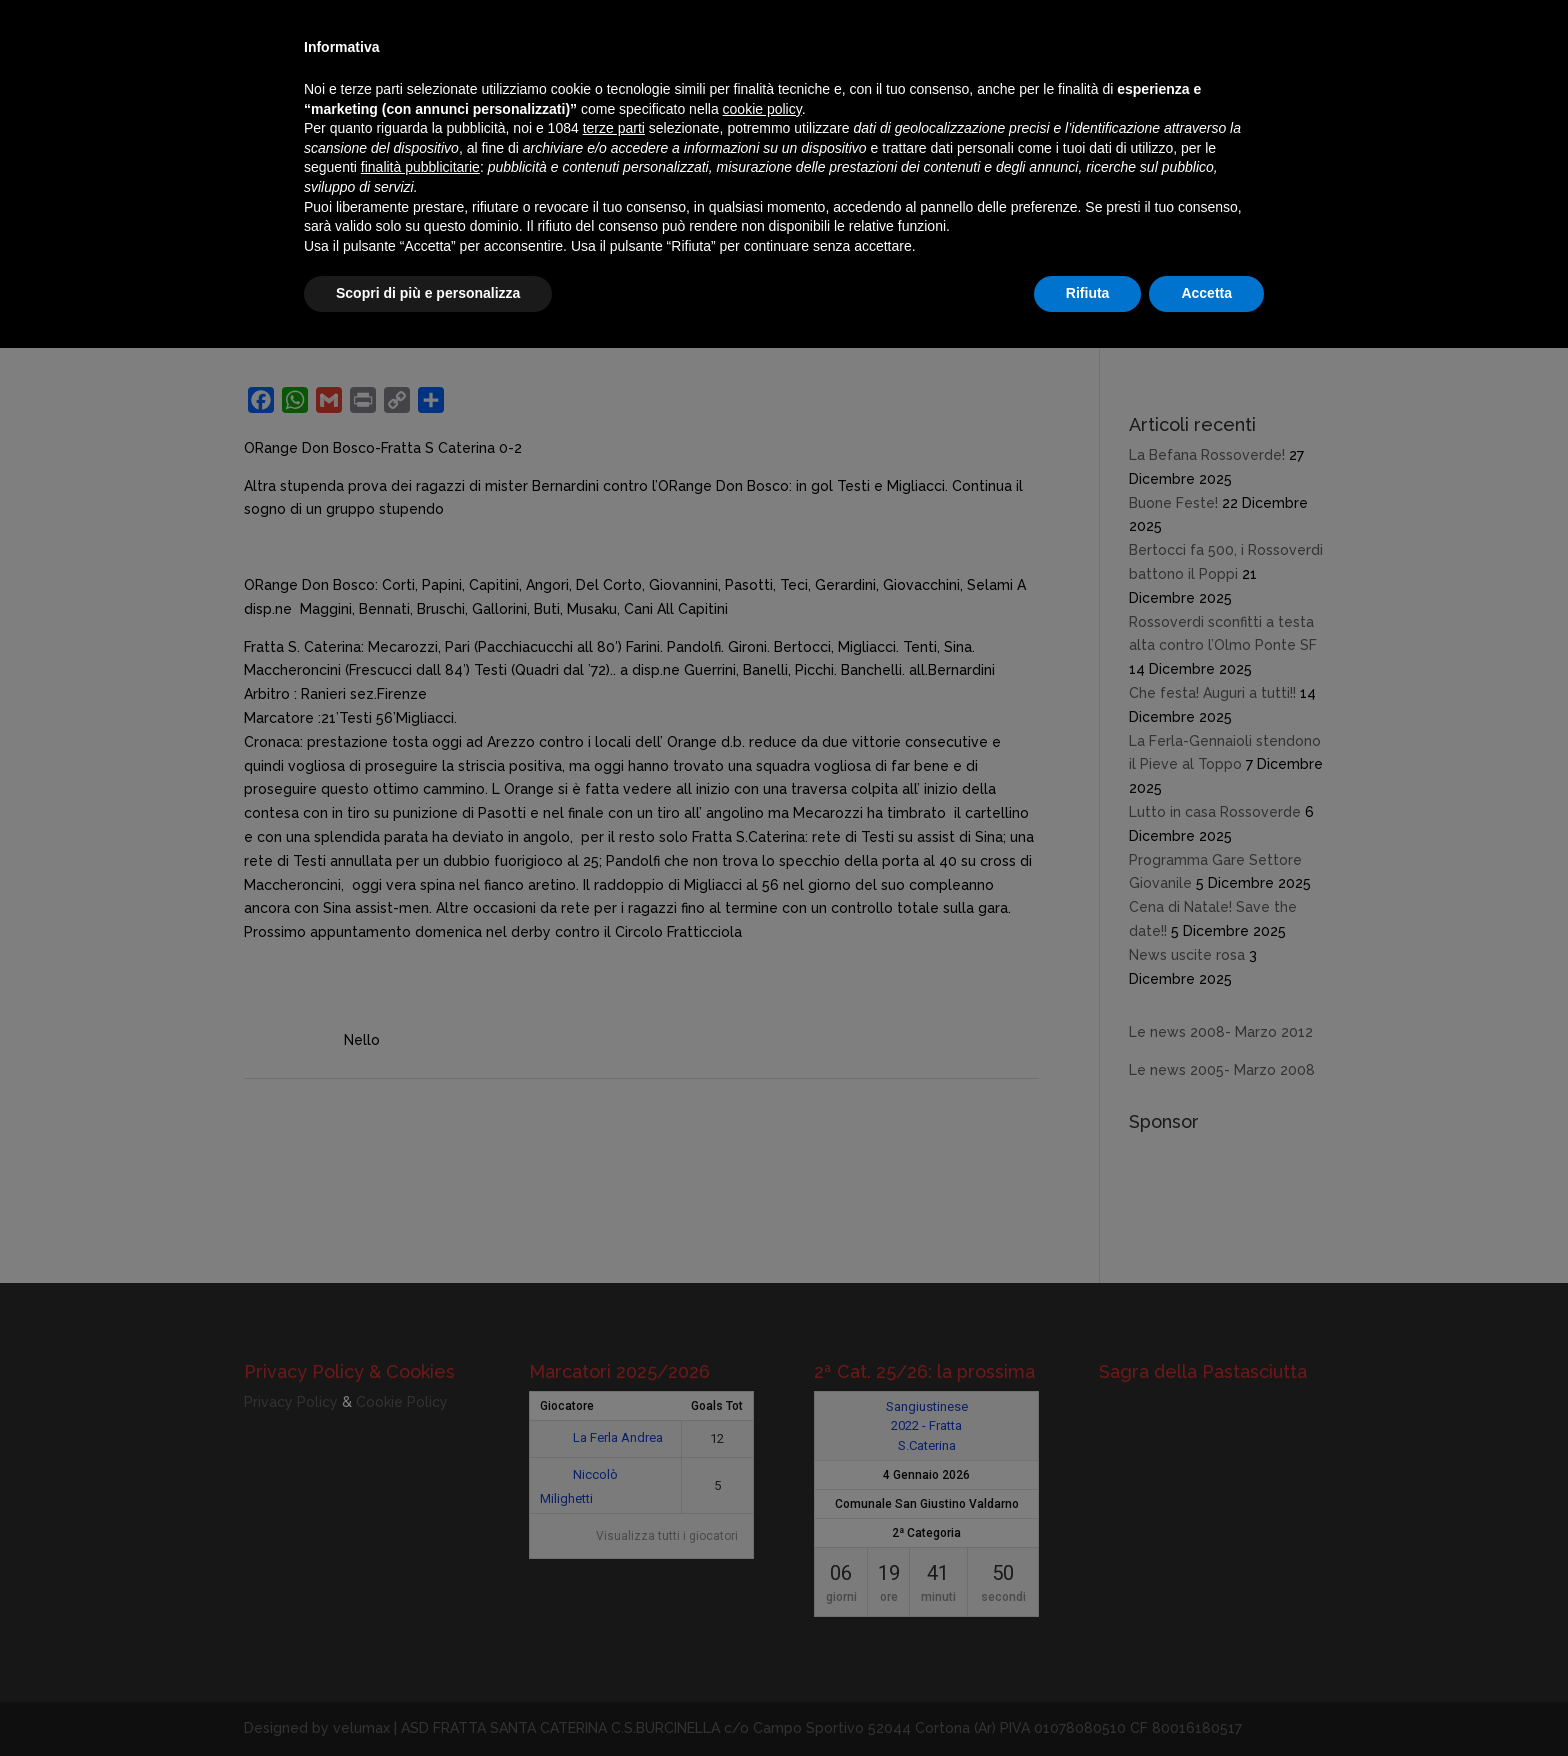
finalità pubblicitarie (420, 167)
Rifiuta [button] (1088, 293)
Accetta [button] (1206, 293)
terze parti (614, 128)
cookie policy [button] (762, 109)
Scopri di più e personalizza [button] (428, 293)
